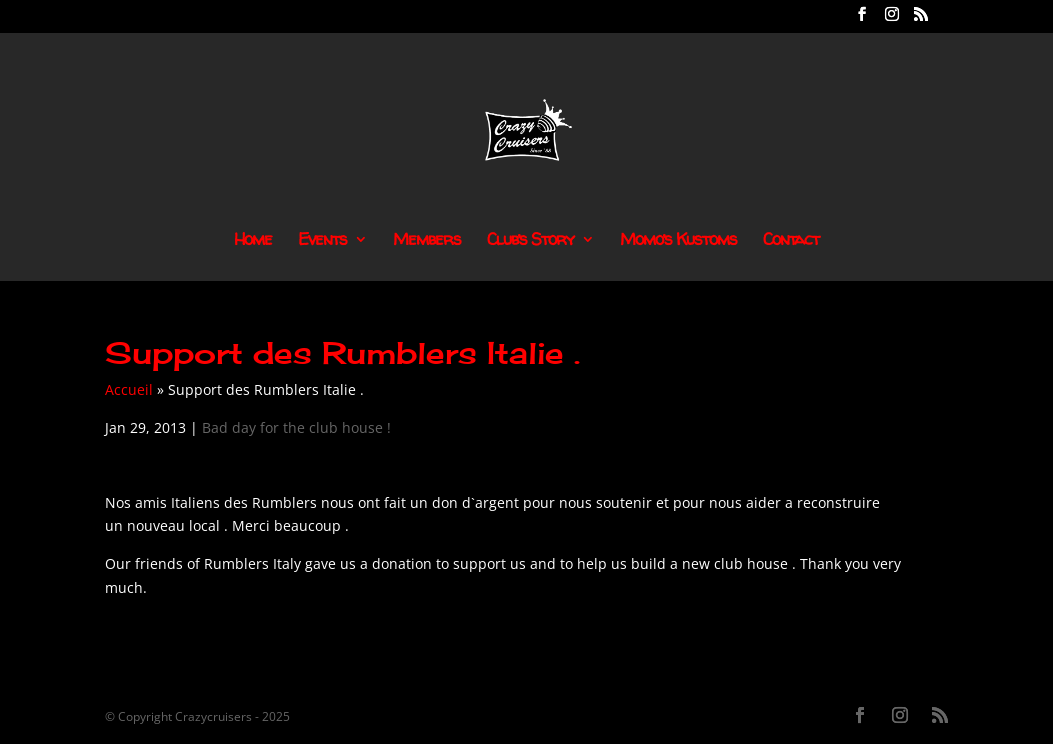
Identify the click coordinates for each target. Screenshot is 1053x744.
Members (427, 241)
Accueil (129, 389)
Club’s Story (530, 241)
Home (253, 241)
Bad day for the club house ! (296, 427)
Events (322, 241)
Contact (791, 241)
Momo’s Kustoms (678, 241)
